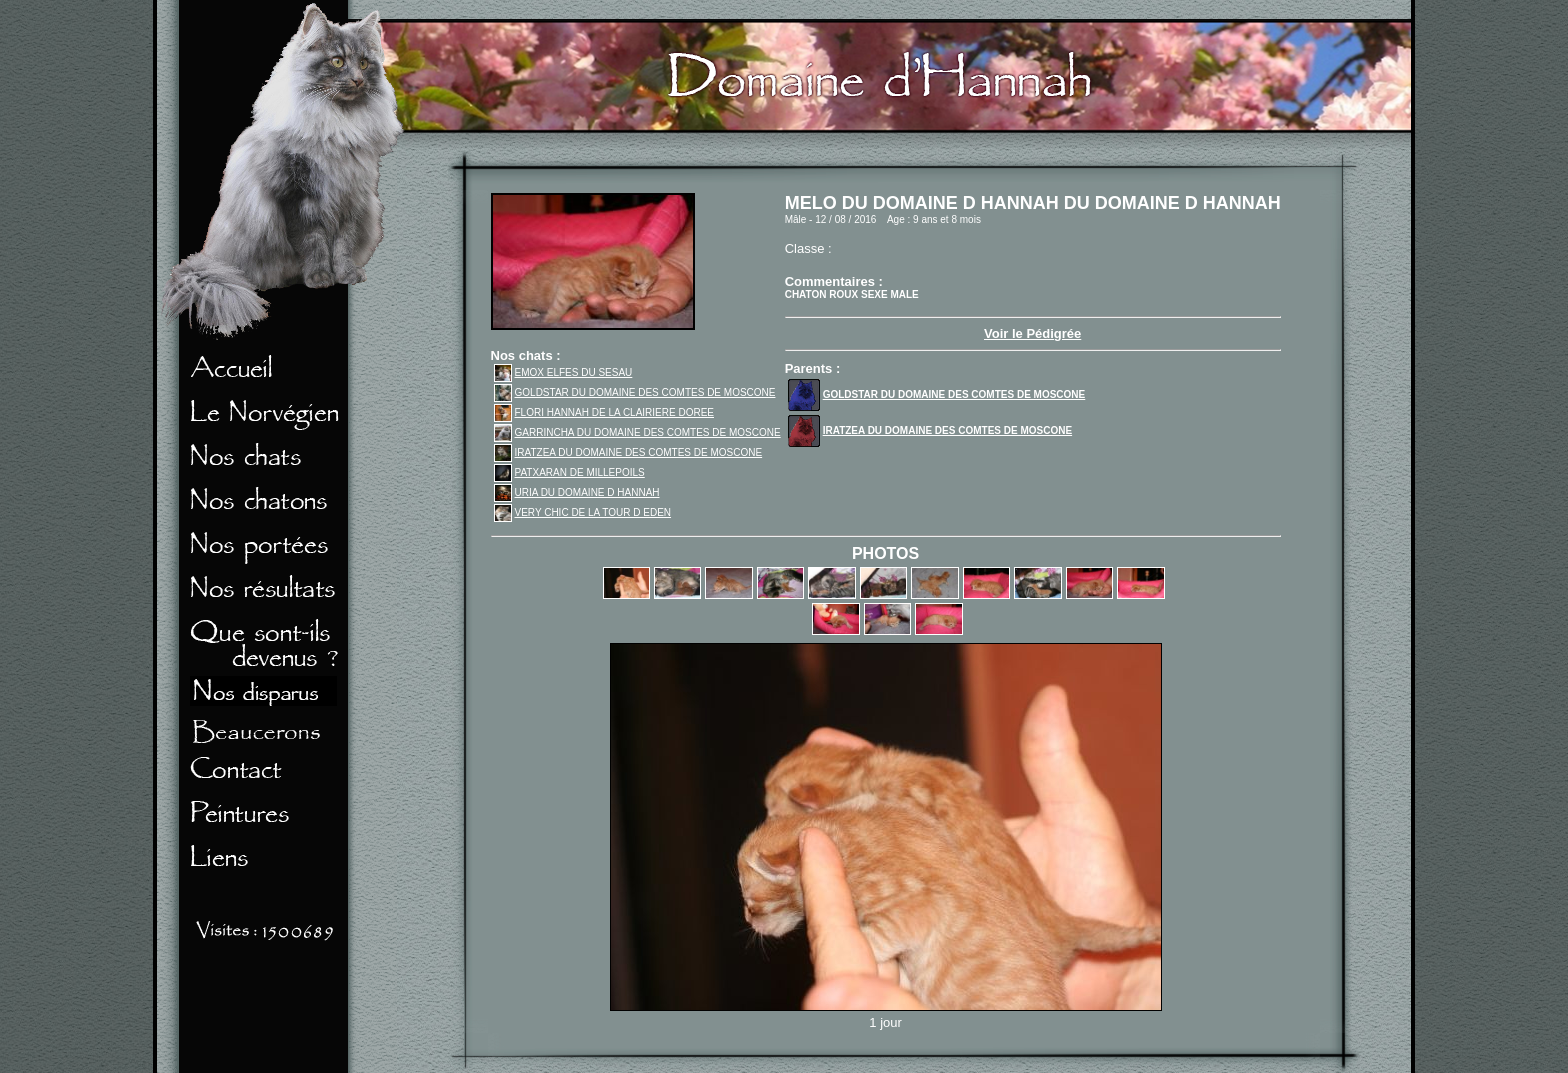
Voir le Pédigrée (1032, 333)
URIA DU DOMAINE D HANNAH (577, 492)
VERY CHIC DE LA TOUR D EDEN (583, 512)
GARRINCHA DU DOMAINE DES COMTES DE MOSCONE (637, 432)
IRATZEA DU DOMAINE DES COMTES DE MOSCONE (628, 452)
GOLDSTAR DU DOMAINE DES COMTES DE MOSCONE (635, 392)
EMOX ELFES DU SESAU (563, 372)
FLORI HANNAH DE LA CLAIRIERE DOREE (604, 412)
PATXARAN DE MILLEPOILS (569, 472)
